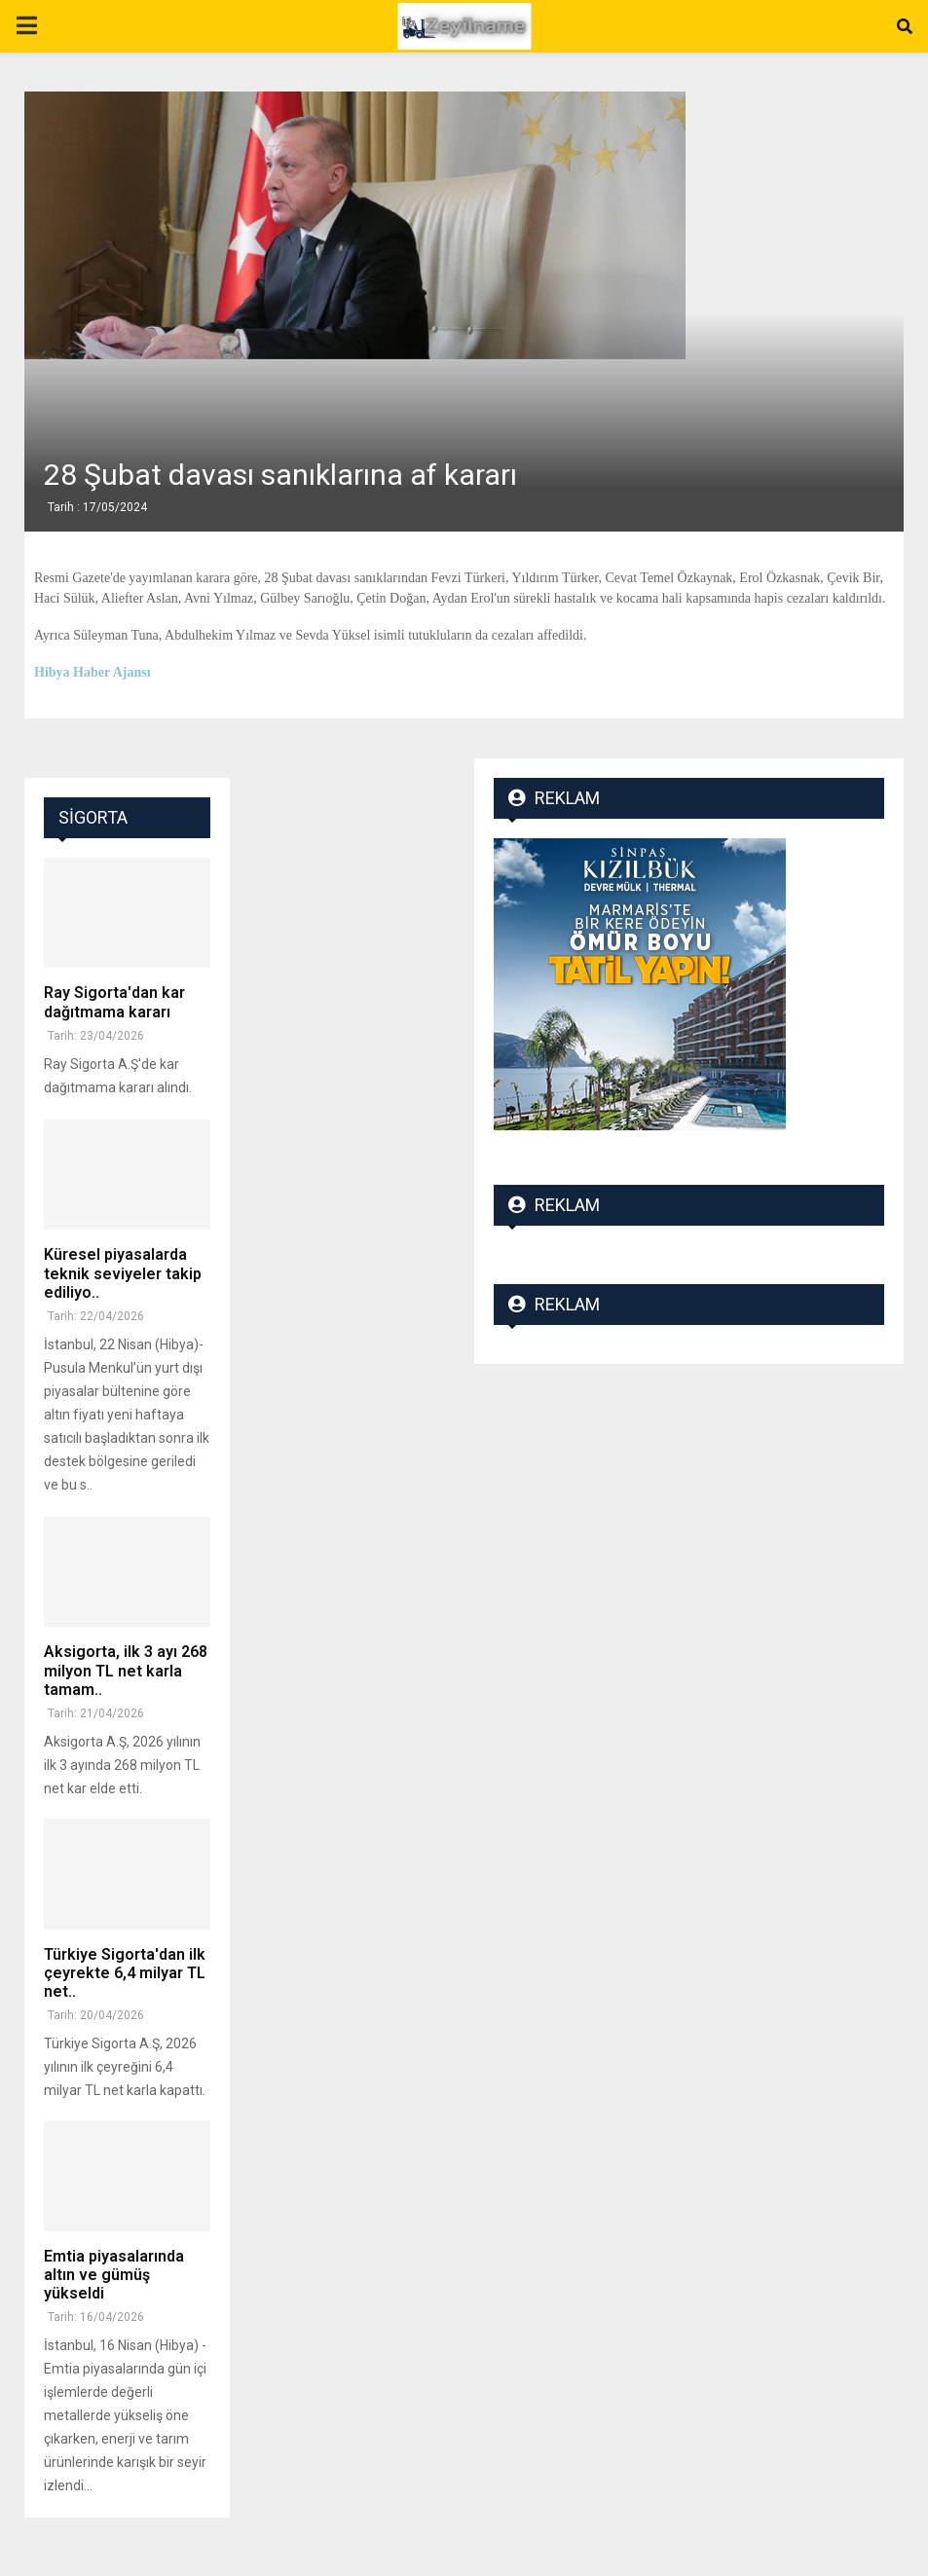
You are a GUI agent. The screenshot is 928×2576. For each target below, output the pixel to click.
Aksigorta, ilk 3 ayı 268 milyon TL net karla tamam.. (125, 1670)
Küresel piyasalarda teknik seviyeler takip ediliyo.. (123, 1273)
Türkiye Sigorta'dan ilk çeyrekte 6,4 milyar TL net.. (124, 1973)
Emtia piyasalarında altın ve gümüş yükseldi (114, 2274)
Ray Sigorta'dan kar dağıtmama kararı (114, 1001)
